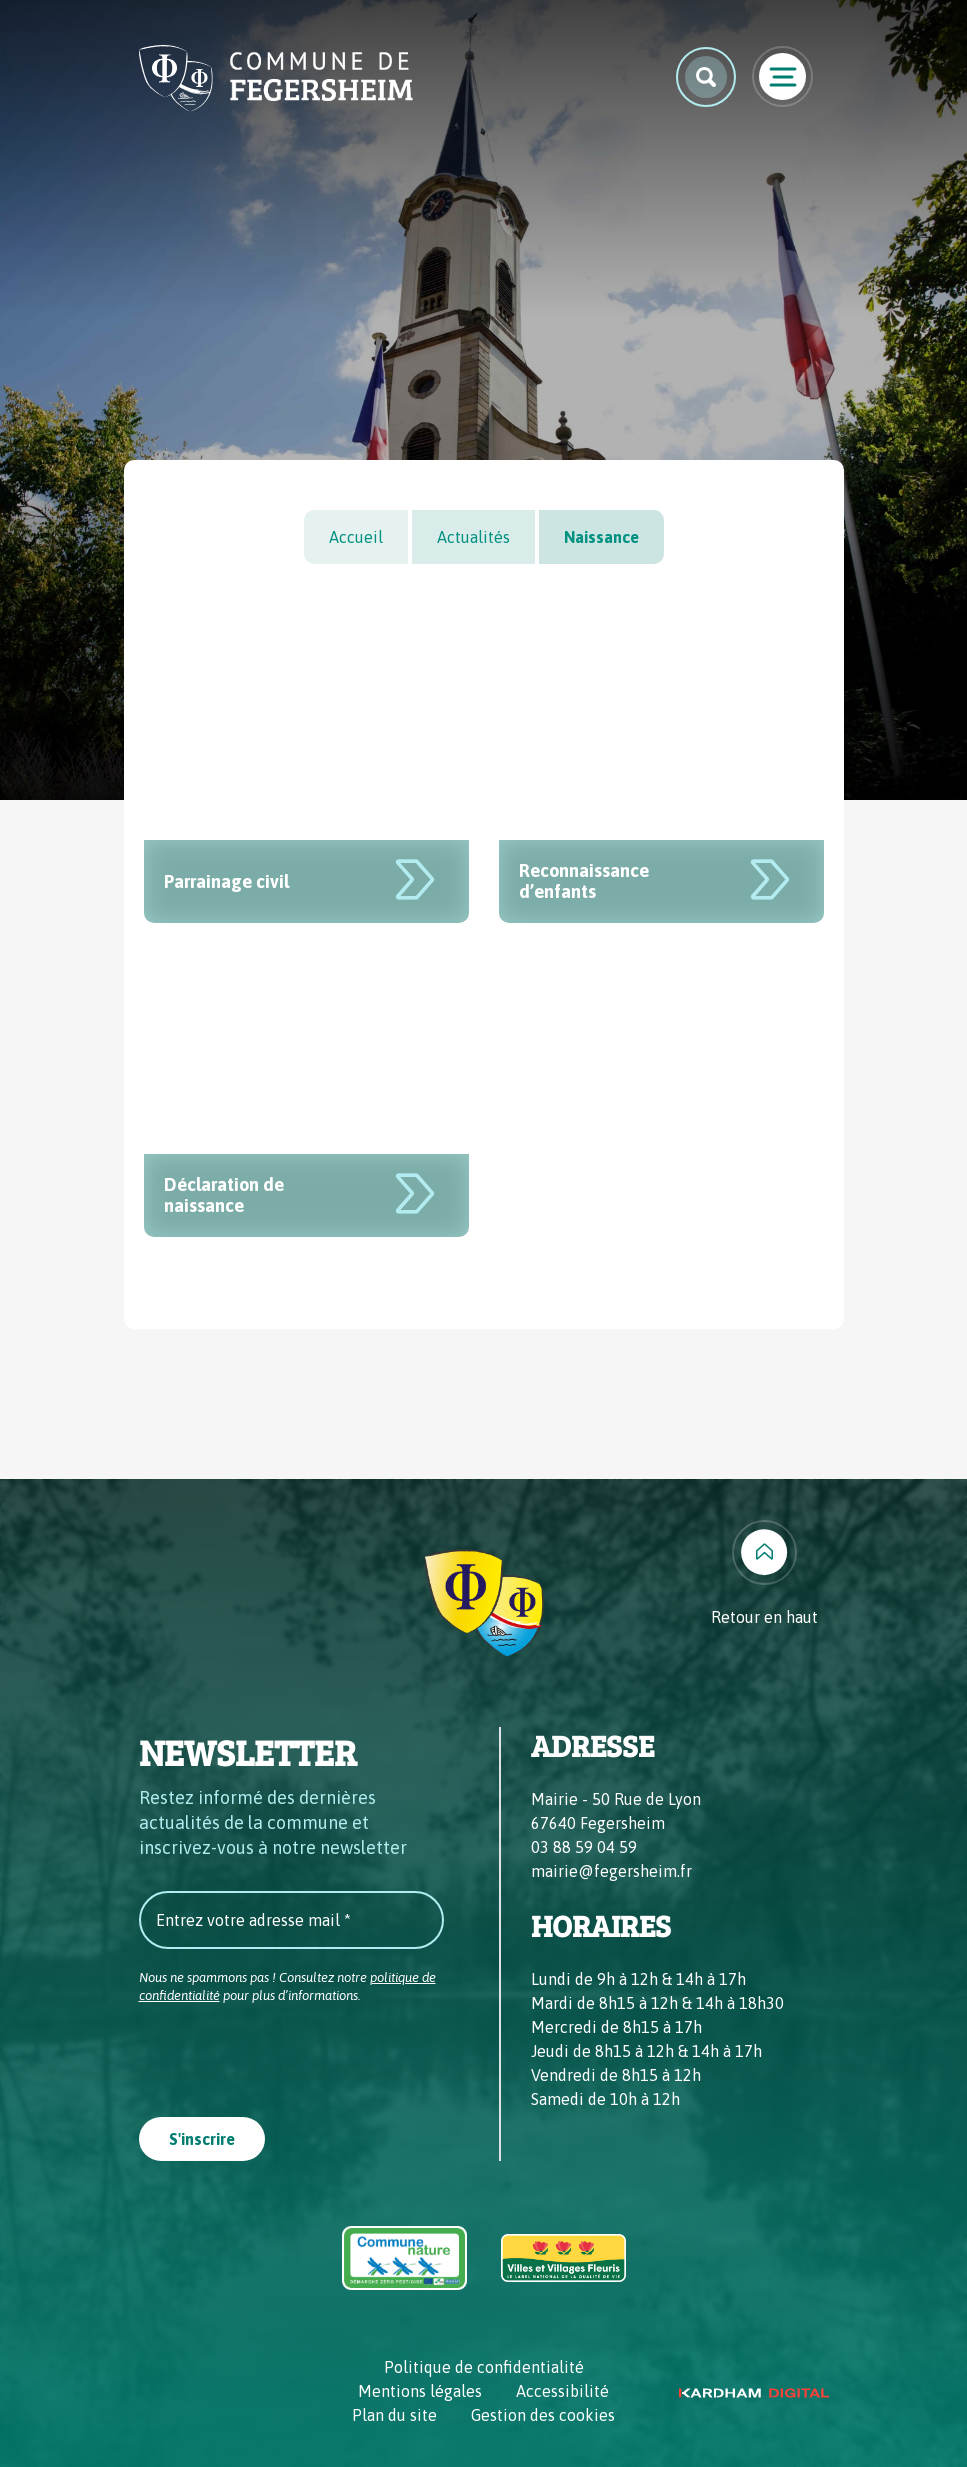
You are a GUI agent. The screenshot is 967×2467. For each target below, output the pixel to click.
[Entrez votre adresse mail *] (291, 1920)
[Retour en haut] (764, 1574)
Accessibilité (562, 2391)
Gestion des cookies (543, 2415)
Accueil (356, 537)
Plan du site (394, 2415)
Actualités (473, 537)
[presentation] (291, 2054)
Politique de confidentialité (484, 2367)
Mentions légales (420, 2391)
